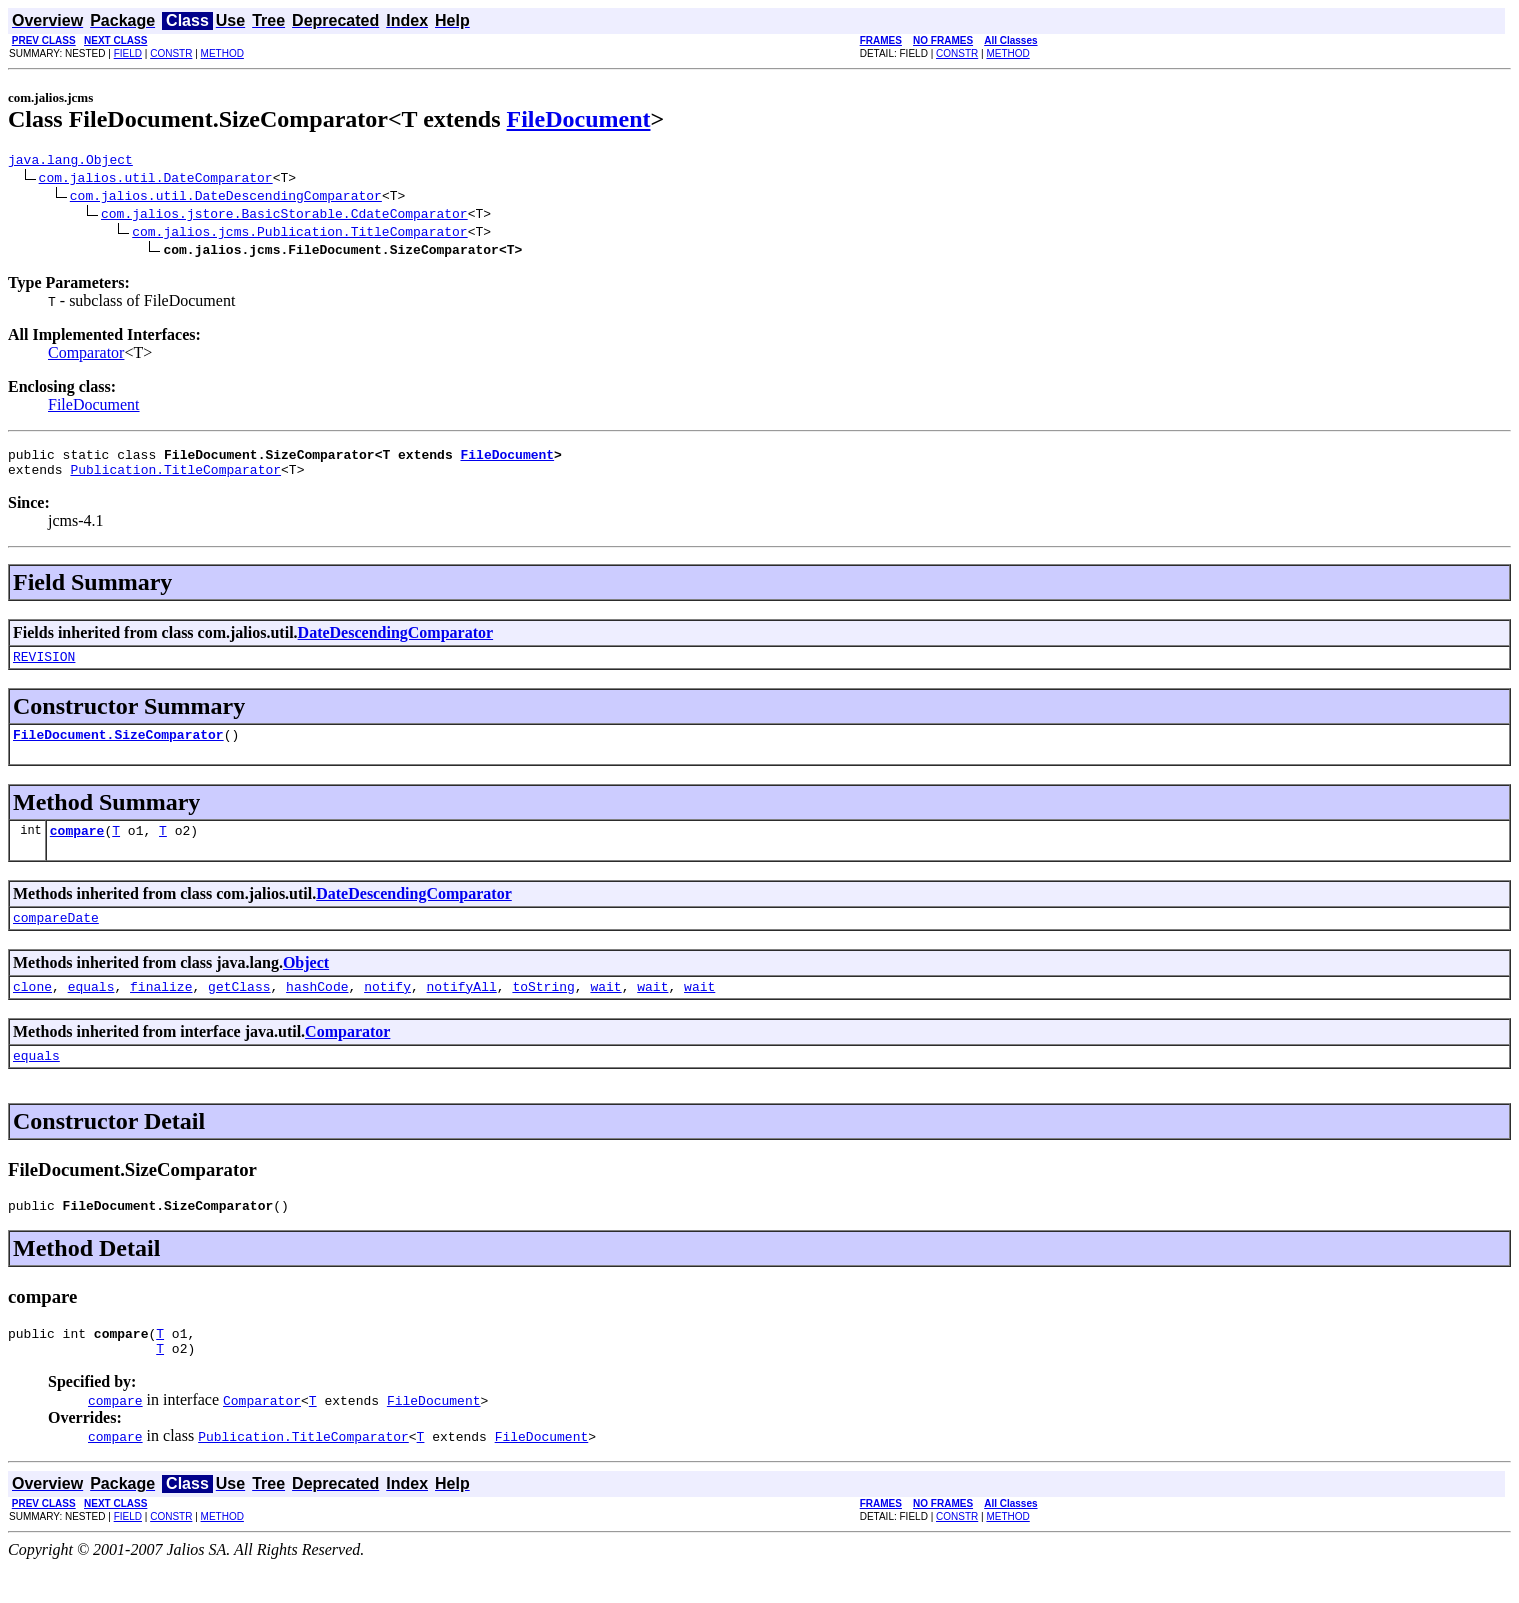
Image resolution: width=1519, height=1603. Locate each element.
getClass (239, 1010)
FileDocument (579, 119)
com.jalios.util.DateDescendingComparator (226, 198)
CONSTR (171, 53)
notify (387, 1010)
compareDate (56, 938)
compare (77, 848)
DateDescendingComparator (396, 641)
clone (32, 1010)
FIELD (128, 53)
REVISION (44, 668)
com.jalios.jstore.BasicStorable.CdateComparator (284, 216)
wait (605, 1010)
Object (306, 983)
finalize (161, 1010)
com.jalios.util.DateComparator (156, 180)
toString (543, 1010)
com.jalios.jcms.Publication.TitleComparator (299, 234)
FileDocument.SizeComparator (118, 749)
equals (91, 1010)
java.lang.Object (70, 162)
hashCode (317, 1010)
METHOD (222, 53)
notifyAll (462, 1010)
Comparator (86, 355)
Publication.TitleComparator (175, 478)
